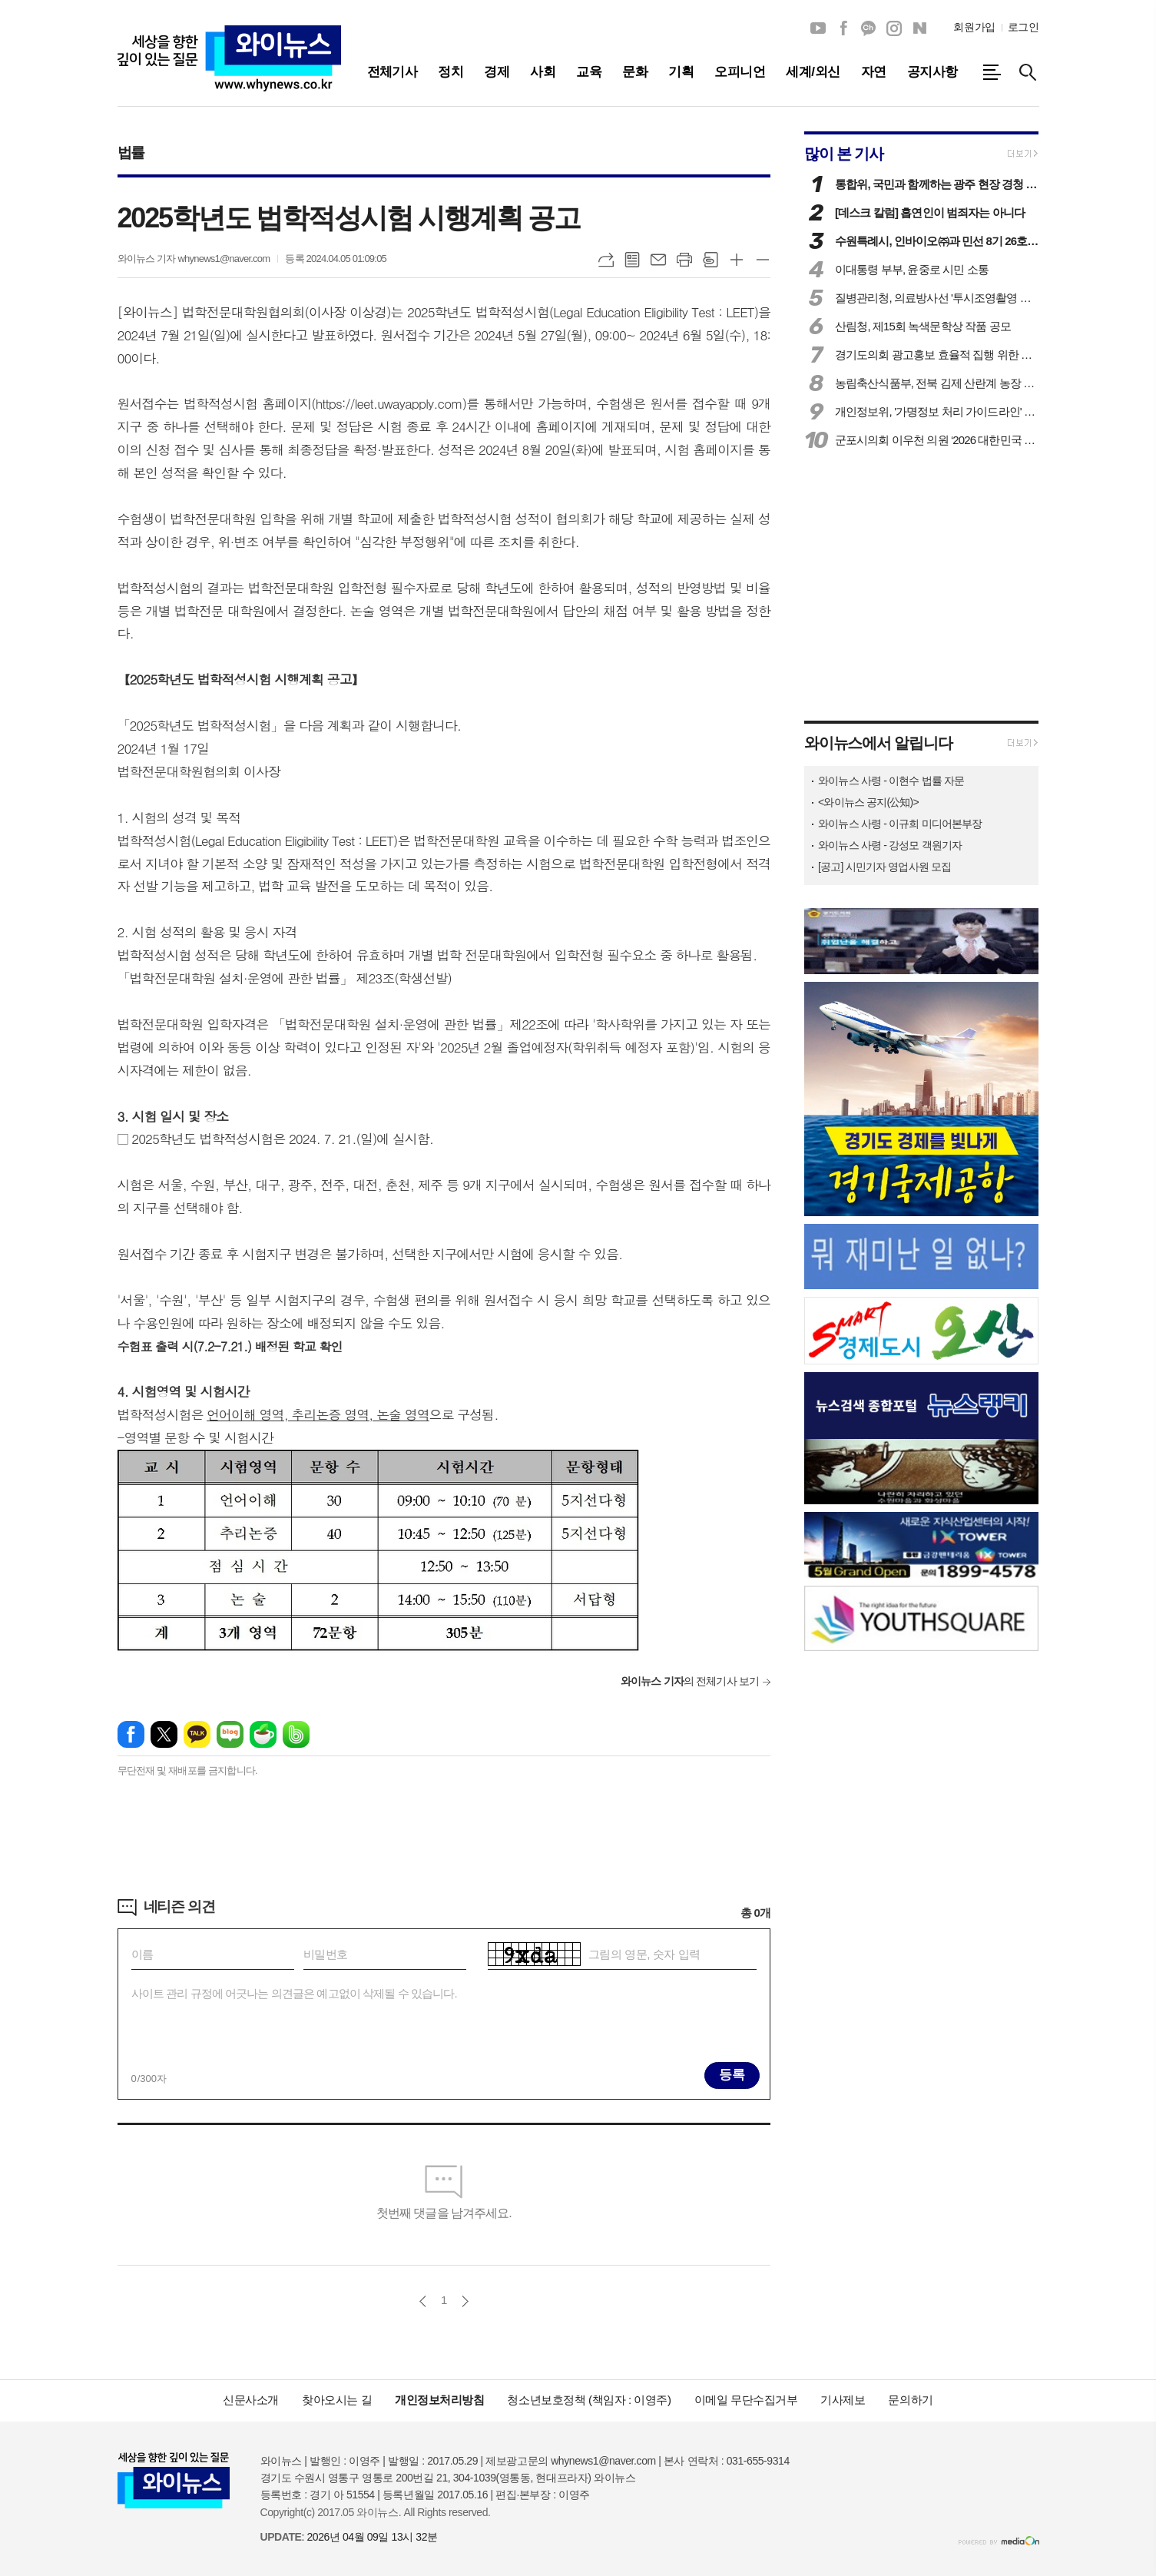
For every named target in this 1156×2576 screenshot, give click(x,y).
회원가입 (974, 27)
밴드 (296, 1734)
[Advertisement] (444, 1839)
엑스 (164, 1734)
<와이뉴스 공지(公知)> (868, 802)
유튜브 (818, 28)
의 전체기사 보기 (690, 1681)
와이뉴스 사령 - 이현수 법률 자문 (891, 780)
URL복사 (606, 259)
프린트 (684, 259)
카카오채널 (868, 28)
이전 (423, 2301)
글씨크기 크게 (736, 259)
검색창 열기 (1027, 72)
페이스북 (843, 28)
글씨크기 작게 (762, 259)
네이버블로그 (919, 28)
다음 (465, 2301)
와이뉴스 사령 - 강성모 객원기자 (890, 845)
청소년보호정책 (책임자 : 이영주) (589, 2399)
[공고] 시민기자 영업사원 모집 (884, 866)
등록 (732, 2074)
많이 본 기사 (843, 153)
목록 (632, 259)
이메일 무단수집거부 (746, 2399)
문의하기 (910, 2399)
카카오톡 (197, 1734)
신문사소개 (251, 2399)
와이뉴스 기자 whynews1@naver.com (194, 258)
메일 (658, 259)
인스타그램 (894, 28)
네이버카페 (263, 1734)
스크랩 (710, 259)
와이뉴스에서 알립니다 (878, 742)
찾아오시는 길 (337, 2399)
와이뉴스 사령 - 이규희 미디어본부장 (900, 823)
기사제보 (842, 2399)
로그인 (1023, 27)
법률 (131, 152)
